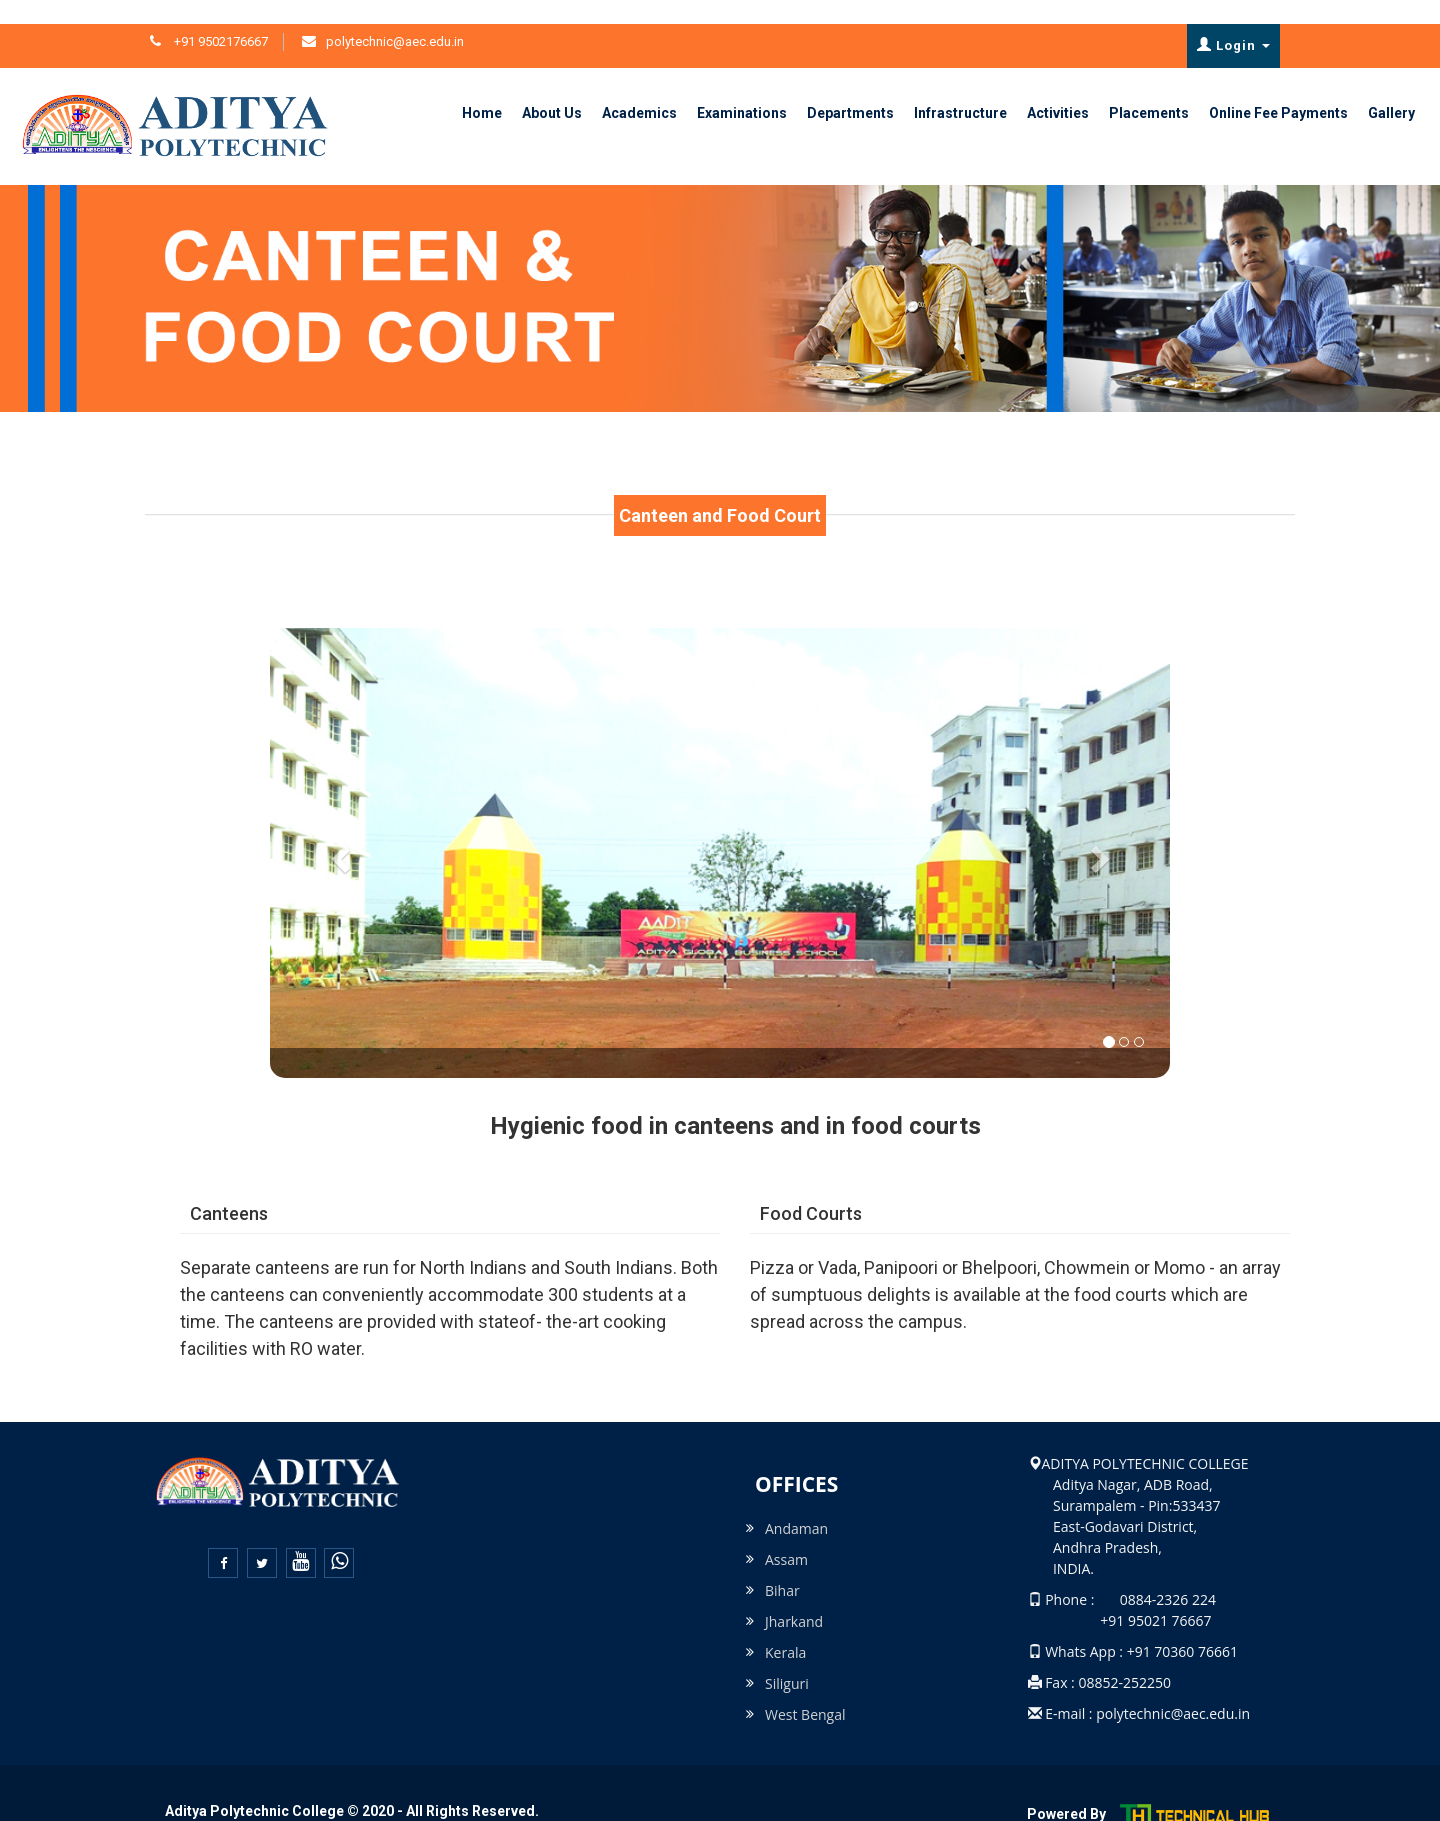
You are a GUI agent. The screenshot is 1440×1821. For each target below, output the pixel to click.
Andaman (796, 1504)
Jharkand (794, 1597)
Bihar (782, 1566)
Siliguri (787, 1659)
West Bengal (805, 1690)
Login (1233, 21)
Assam (786, 1535)
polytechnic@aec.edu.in (395, 17)
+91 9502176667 (219, 17)
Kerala (785, 1628)
